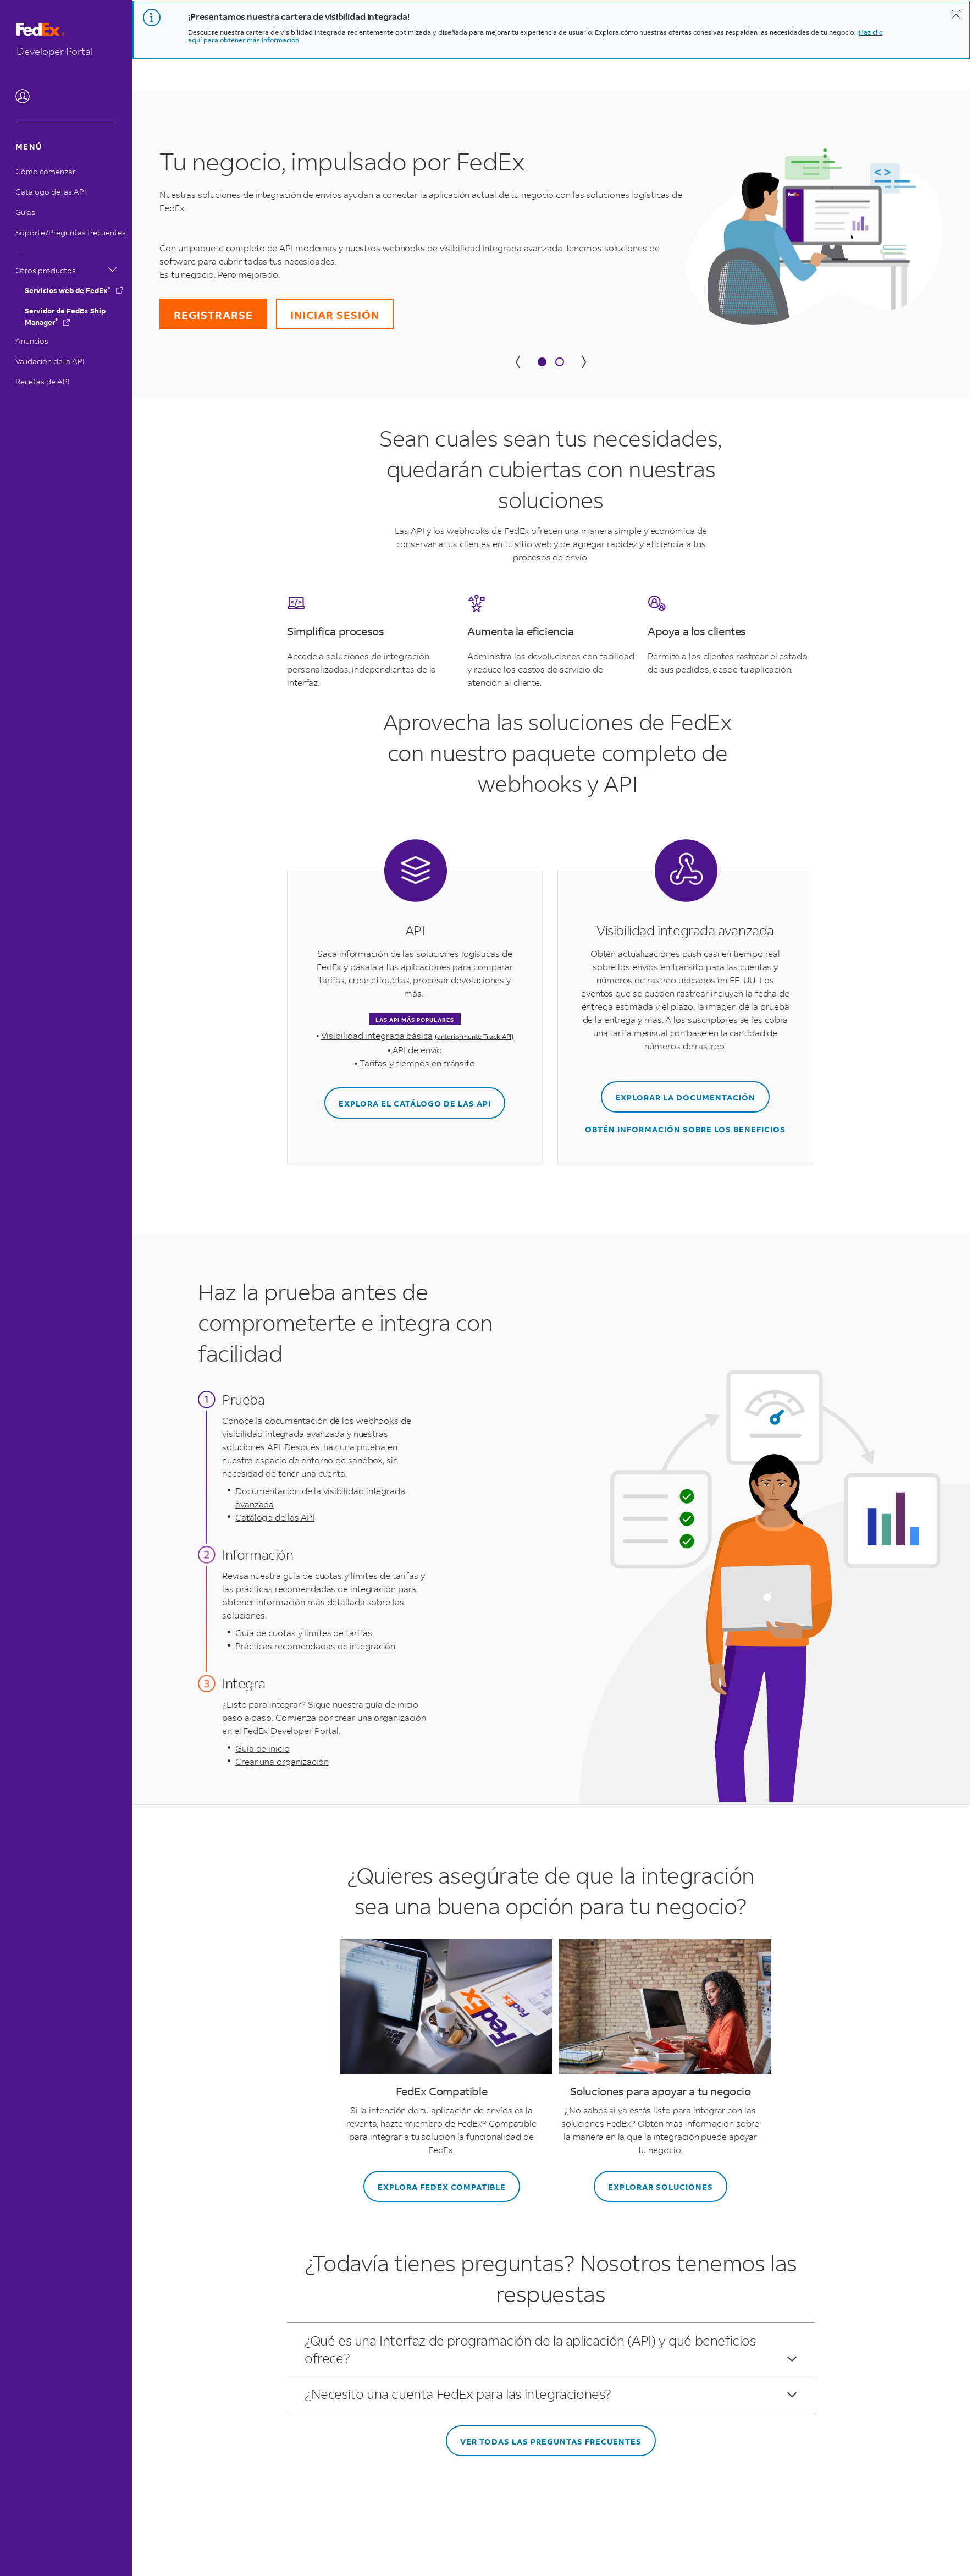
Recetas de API (42, 381)
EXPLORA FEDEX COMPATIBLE (442, 2187)
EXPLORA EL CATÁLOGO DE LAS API (415, 1103)
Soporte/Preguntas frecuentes (70, 232)
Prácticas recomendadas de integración (315, 1646)
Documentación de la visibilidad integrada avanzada (320, 1497)
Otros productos (66, 269)
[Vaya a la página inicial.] (66, 40)
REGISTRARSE (213, 315)
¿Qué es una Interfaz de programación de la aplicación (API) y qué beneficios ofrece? (551, 2349)
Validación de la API (50, 361)
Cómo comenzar (45, 171)
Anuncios (31, 340)
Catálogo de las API (50, 191)
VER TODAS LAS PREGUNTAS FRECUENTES (551, 2441)
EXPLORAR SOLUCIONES (660, 2187)
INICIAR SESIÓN (334, 315)
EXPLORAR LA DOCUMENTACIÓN (685, 1097)
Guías (25, 212)
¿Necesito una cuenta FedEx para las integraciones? (551, 2394)
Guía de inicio (262, 1748)
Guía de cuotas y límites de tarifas (303, 1632)
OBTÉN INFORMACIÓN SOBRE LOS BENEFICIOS (685, 1129)
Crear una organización (282, 1761)
